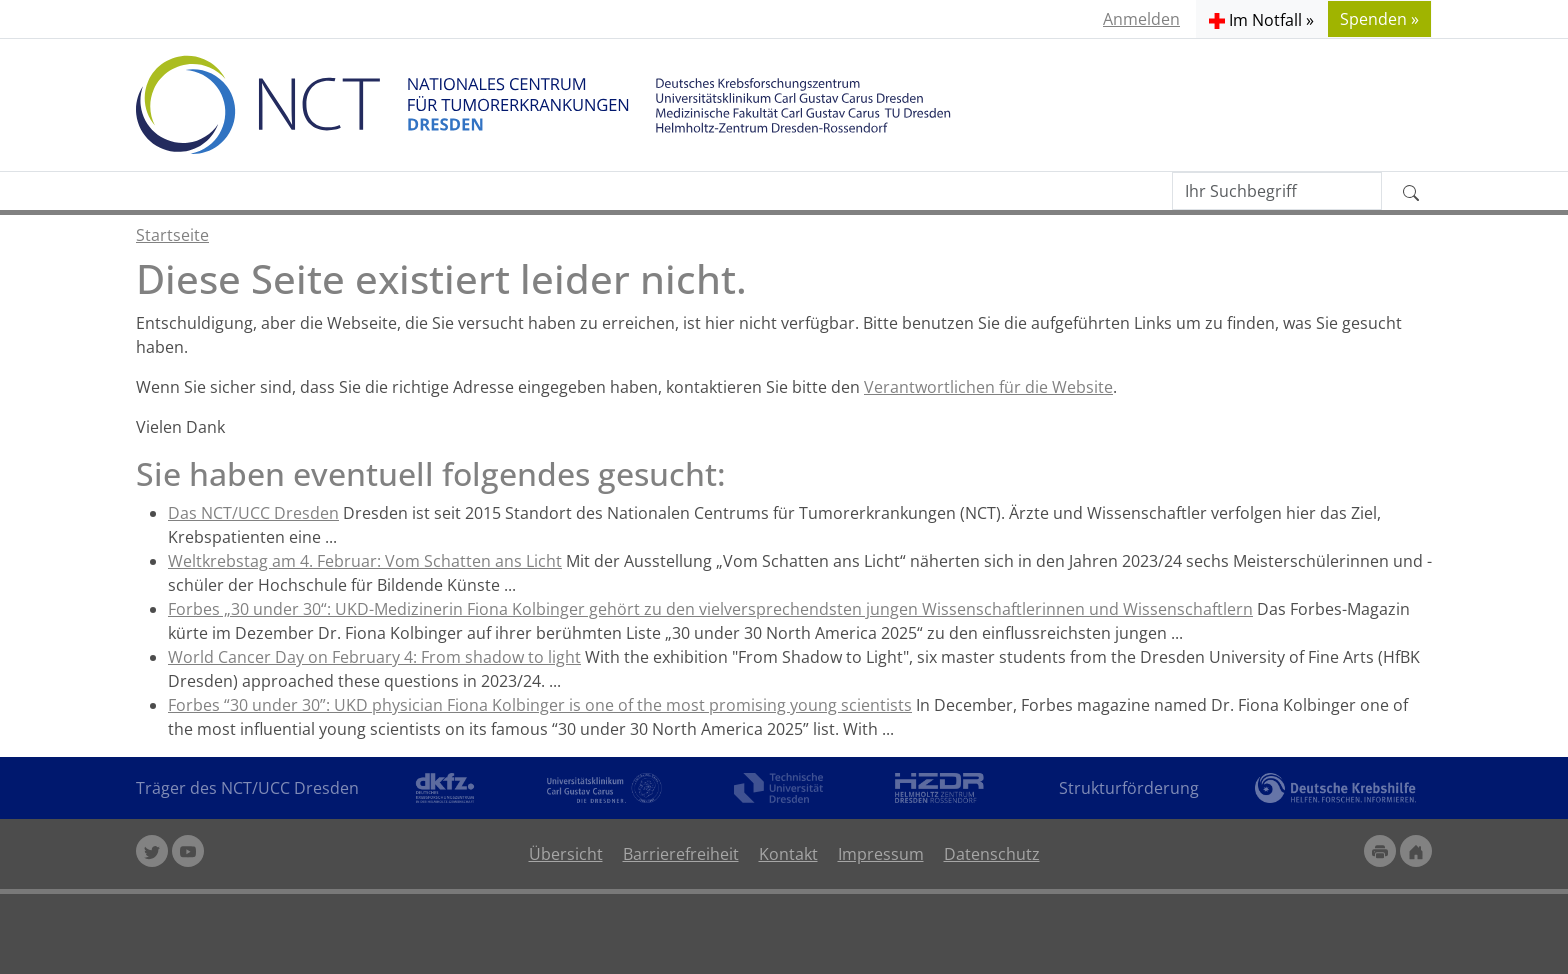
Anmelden (1141, 19)
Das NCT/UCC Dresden (253, 513)
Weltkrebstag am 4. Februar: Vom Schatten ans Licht (365, 561)
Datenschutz (992, 854)
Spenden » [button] (1379, 19)
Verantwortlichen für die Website (988, 387)
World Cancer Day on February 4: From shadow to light (374, 657)
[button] (1261, 19)
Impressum (881, 854)
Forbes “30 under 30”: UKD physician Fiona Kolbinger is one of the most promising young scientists (540, 705)
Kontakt (788, 854)
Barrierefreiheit (681, 854)
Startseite (172, 235)
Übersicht (566, 854)
